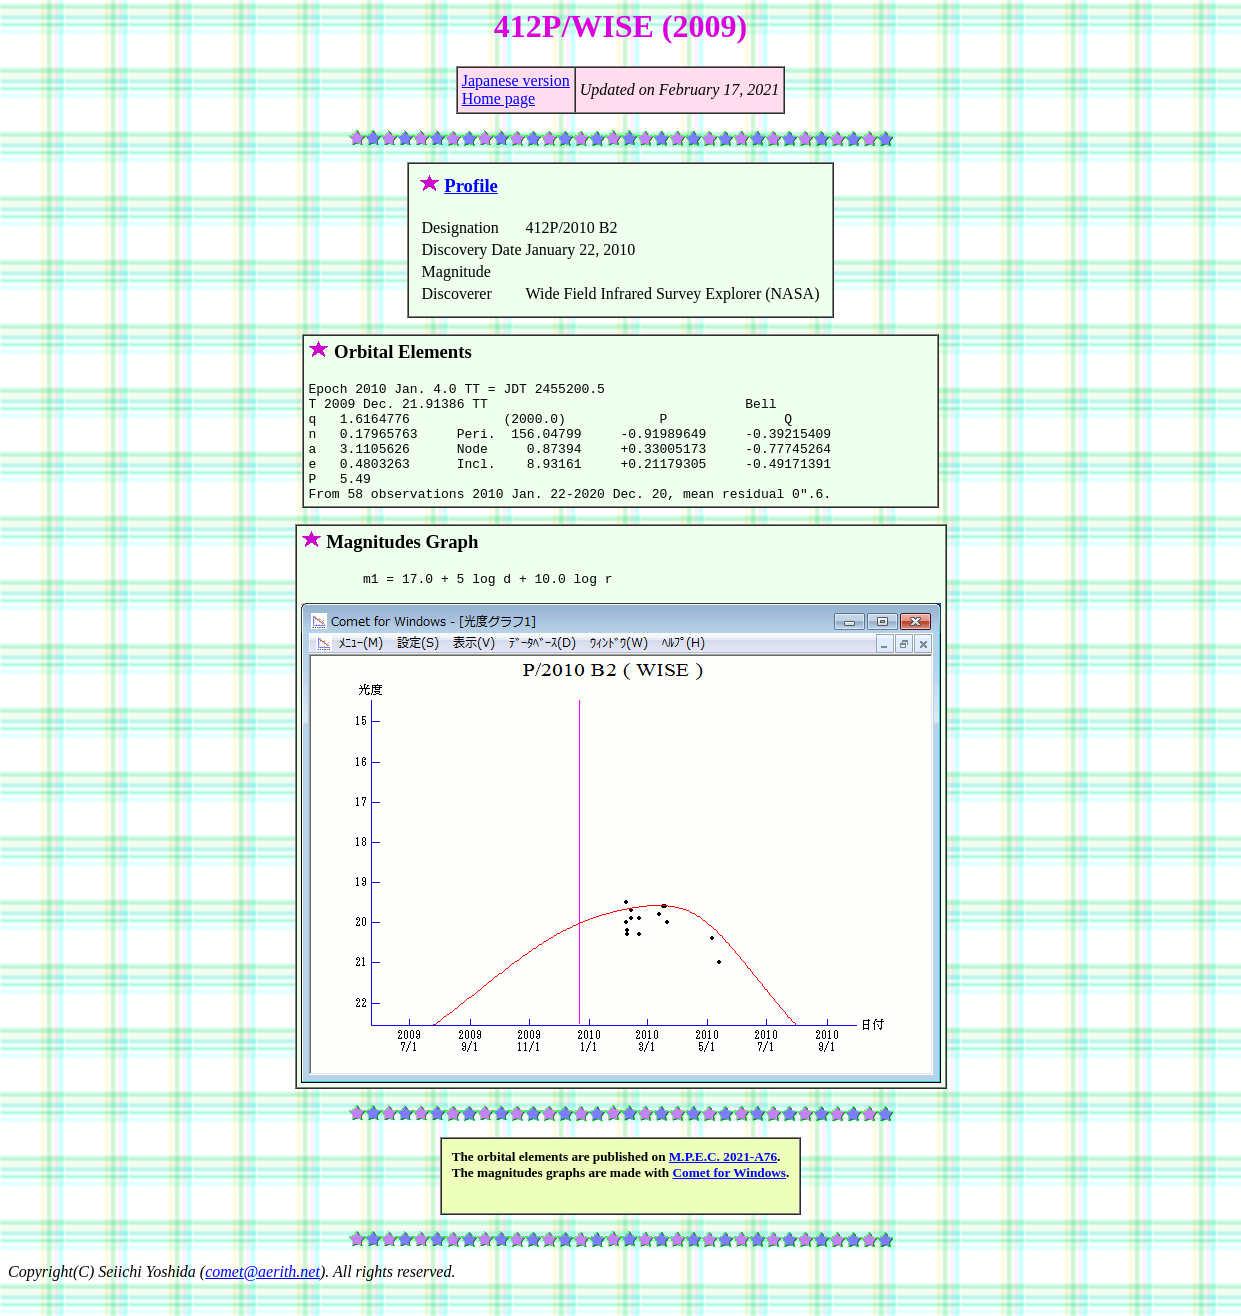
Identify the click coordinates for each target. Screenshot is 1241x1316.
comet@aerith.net (262, 1298)
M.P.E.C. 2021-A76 (723, 1183)
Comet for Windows (730, 1199)
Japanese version (516, 80)
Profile (471, 185)
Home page (498, 98)
